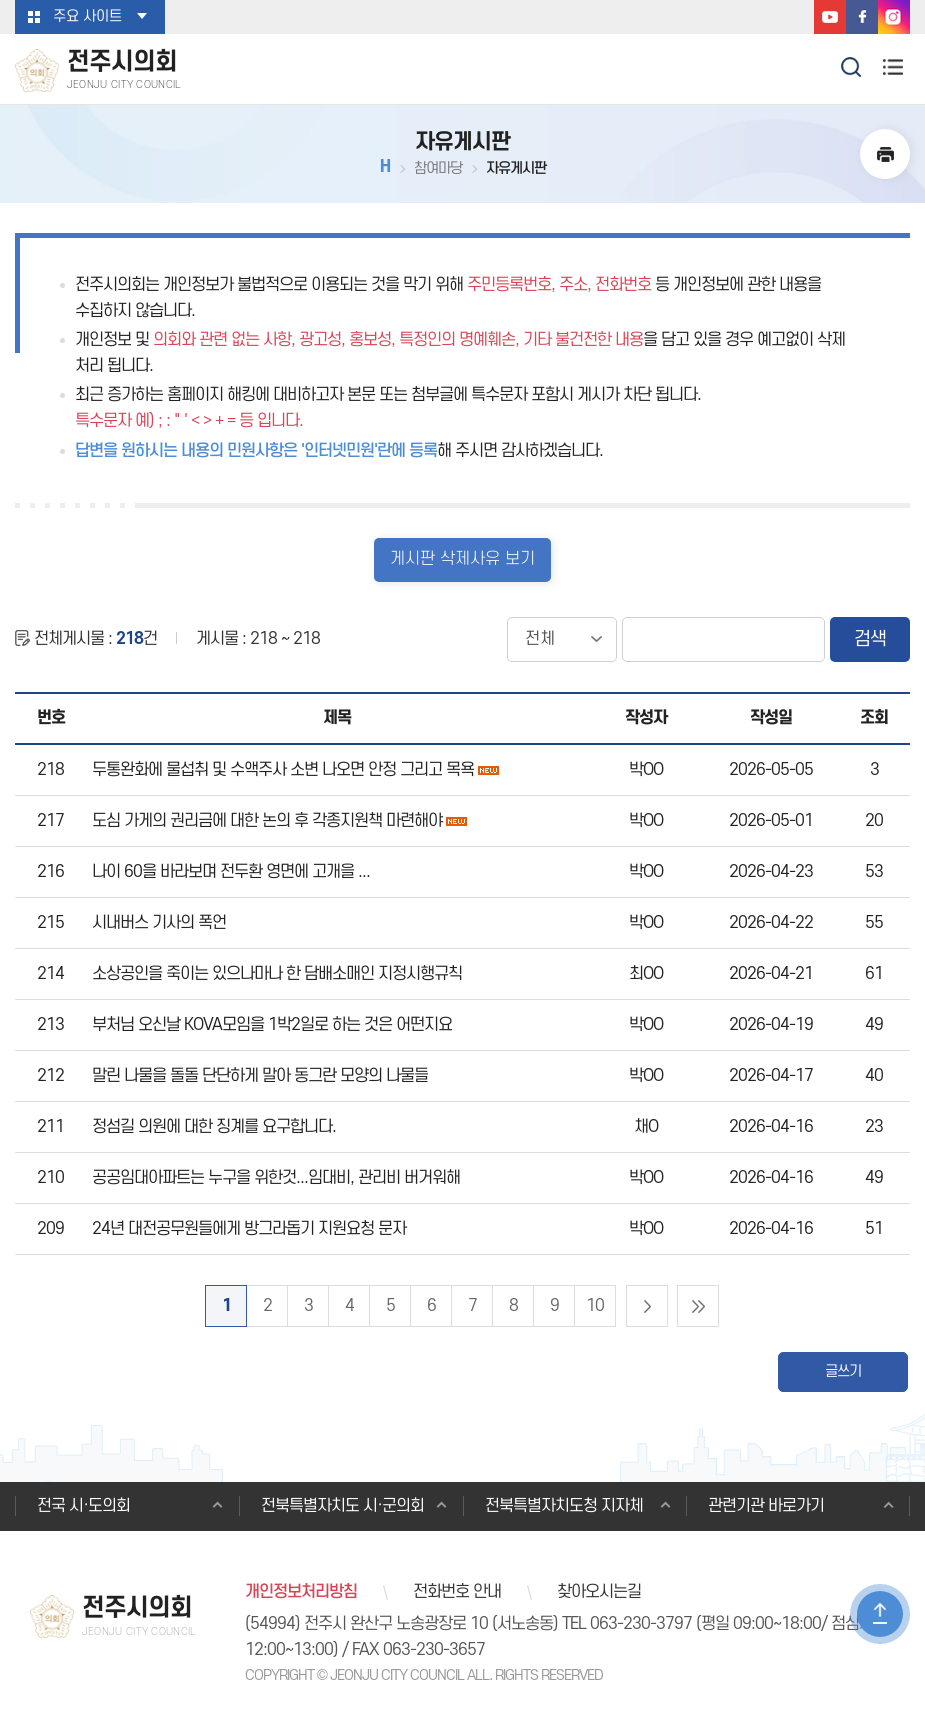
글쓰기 (843, 1371)
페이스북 (862, 17)
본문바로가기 (0, 0)
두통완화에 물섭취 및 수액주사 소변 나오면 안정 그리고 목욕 (283, 770)
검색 (870, 639)
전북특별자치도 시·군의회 (343, 1507)
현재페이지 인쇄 (885, 154)
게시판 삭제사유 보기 (462, 559)
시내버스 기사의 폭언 (159, 923)
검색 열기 (852, 65)
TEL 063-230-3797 (627, 1626)
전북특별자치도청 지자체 (565, 1507)
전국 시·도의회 (84, 1507)
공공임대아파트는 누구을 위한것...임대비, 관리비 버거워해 (276, 1178)
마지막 (698, 1306)
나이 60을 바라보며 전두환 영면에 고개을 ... (231, 872)
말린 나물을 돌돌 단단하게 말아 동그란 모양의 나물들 (260, 1076)
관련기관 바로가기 (767, 1507)
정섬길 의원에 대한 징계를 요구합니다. (214, 1127)
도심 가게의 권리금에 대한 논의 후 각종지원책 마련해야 (267, 821)
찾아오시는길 (599, 1593)
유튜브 (830, 17)
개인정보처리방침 (301, 1593)
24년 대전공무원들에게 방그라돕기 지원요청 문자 (249, 1229)
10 (595, 1306)
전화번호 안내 (457, 1593)
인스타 (894, 17)
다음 (647, 1306)
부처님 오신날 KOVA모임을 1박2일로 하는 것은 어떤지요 (272, 1025)
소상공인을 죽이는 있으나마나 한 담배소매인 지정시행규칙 (277, 974)
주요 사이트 (87, 16)
